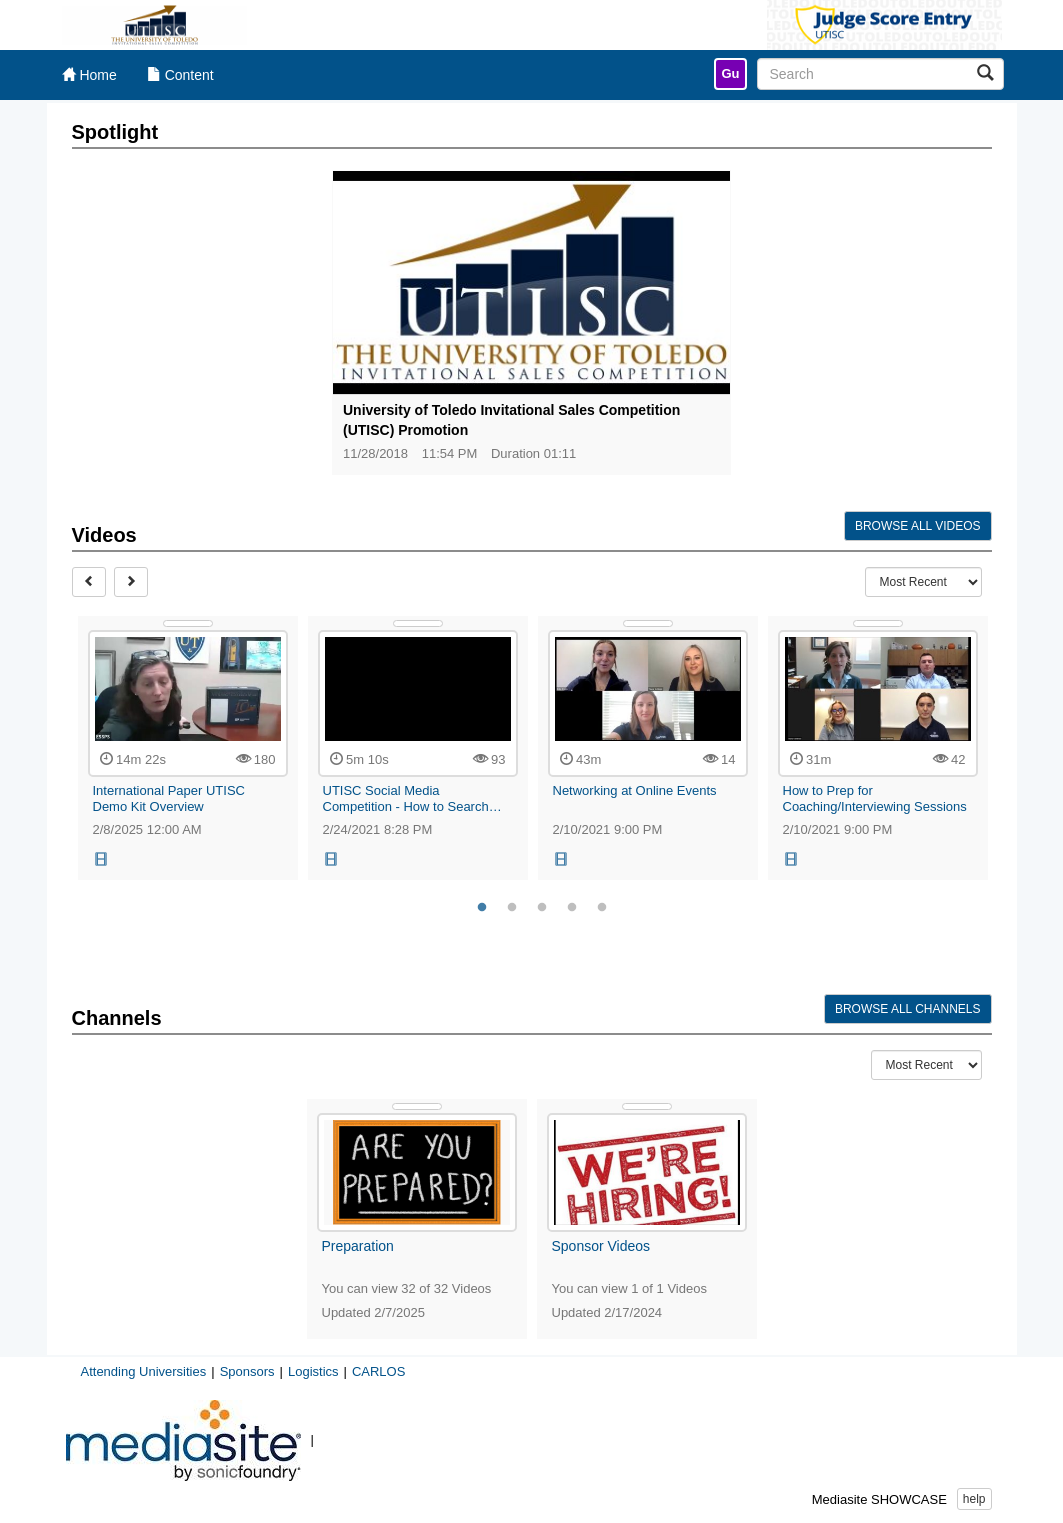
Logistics (313, 1371)
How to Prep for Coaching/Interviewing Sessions (875, 798)
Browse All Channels (908, 1009)
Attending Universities (144, 1371)
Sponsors (247, 1371)
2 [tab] (512, 908)
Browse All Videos (918, 526)
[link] (730, 74)
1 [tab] (482, 908)
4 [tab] (572, 908)
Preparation (358, 1246)
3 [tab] (542, 908)
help (974, 1499)
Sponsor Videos (601, 1246)
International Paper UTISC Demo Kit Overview (169, 798)
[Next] (131, 582)
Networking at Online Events (635, 790)
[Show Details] (188, 623)
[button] (102, 859)
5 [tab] (602, 908)
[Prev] (89, 582)
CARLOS (378, 1371)
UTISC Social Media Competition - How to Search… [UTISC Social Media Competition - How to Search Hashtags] (412, 798)
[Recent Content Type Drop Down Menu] (923, 582)
